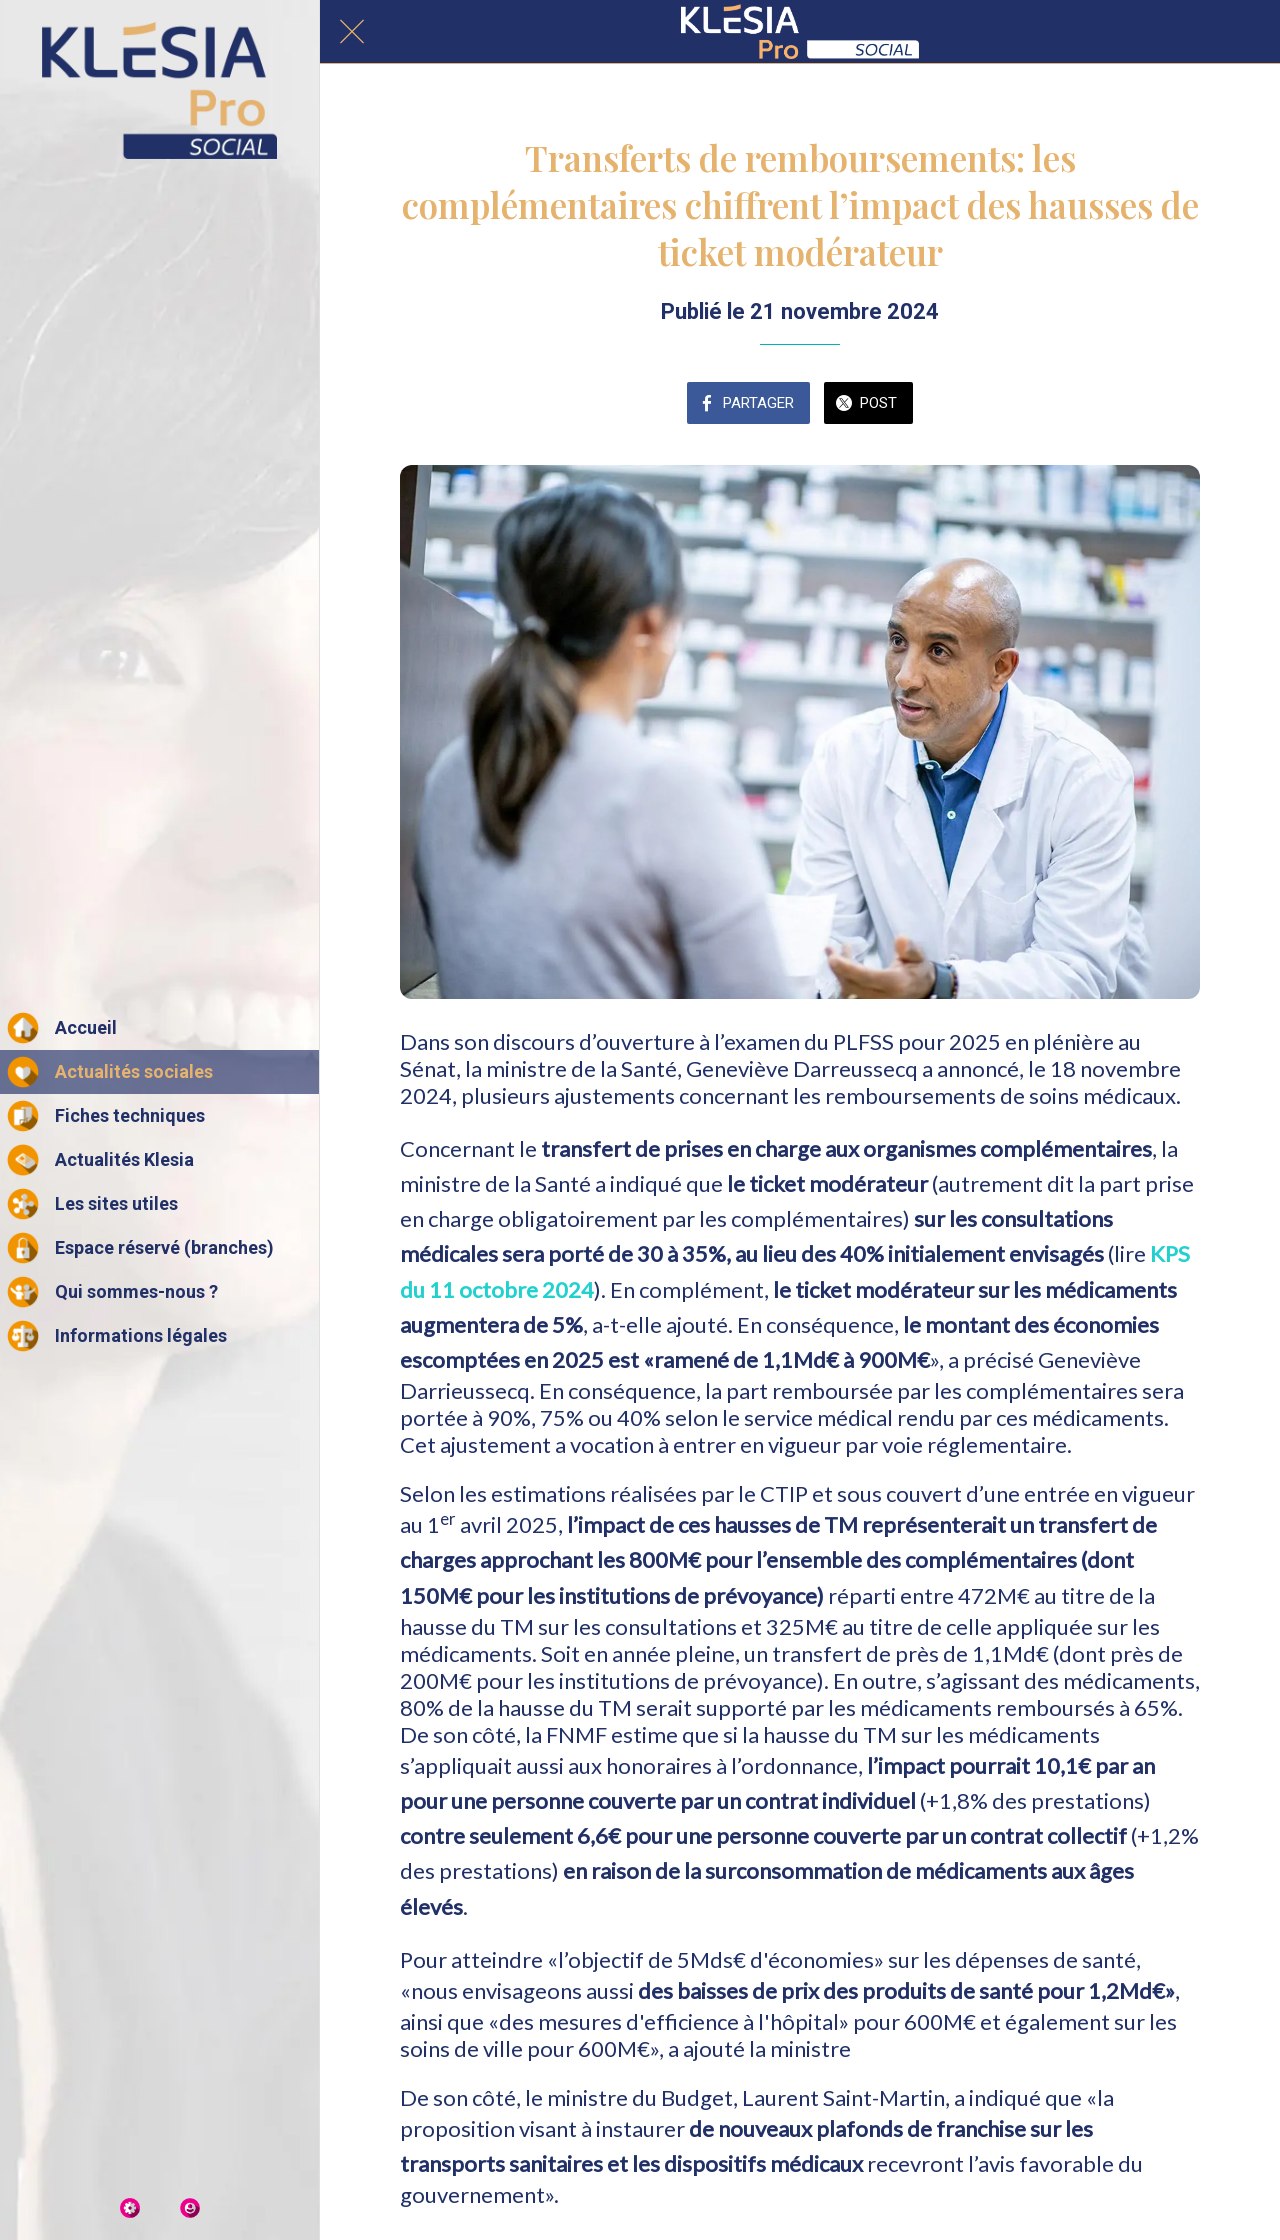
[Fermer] (352, 32)
